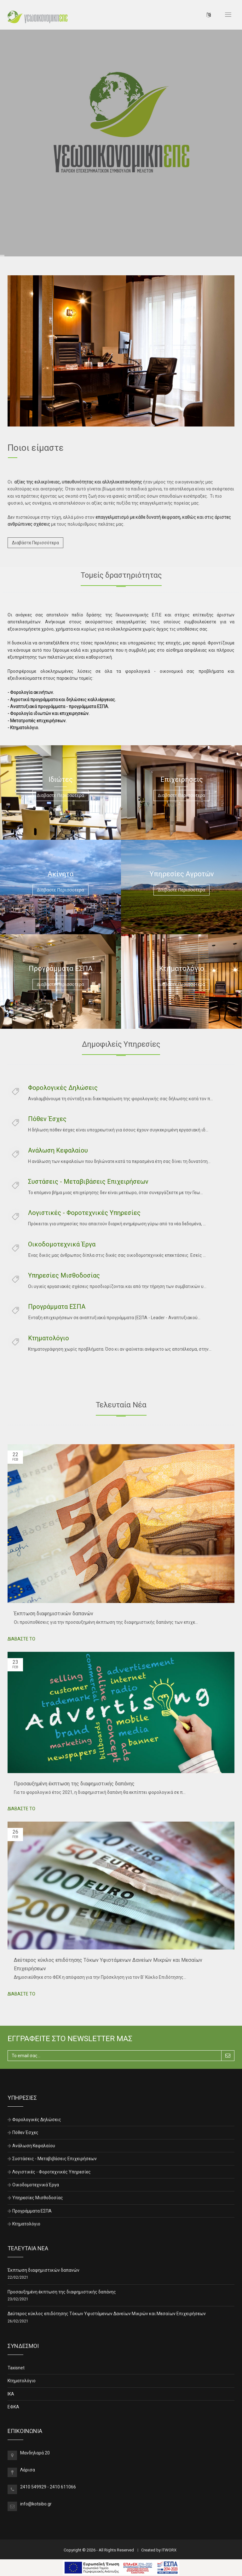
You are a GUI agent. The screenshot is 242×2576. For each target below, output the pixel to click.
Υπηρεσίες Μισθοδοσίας (64, 1275)
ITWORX (169, 2550)
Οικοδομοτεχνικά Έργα (61, 1244)
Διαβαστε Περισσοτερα (60, 795)
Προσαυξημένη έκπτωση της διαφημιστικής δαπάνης (74, 1784)
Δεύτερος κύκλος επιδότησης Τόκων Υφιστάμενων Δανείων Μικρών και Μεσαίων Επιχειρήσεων (107, 2313)
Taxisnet (16, 2367)
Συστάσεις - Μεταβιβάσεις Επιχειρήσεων (88, 1181)
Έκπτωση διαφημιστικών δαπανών (53, 1614)
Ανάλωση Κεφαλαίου (58, 1150)
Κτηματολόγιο (48, 1338)
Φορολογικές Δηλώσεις (63, 1087)
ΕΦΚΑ (13, 2406)
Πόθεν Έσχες (47, 1119)
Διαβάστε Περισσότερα (35, 542)
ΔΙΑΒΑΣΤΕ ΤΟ (21, 1638)
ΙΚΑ (11, 2393)
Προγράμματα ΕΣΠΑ (56, 1306)
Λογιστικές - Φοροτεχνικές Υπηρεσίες (84, 1212)
